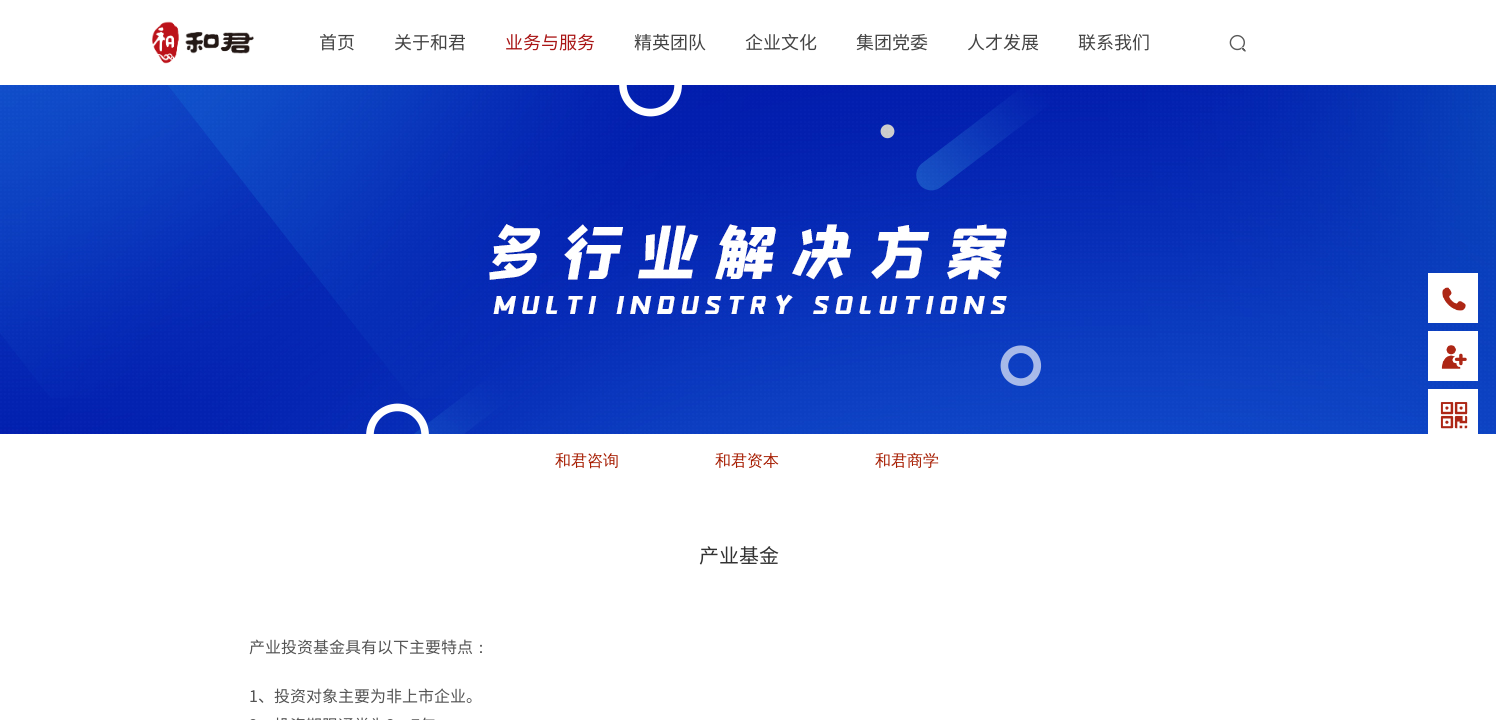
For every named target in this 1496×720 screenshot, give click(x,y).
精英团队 (670, 41)
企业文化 (781, 41)
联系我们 (1114, 41)
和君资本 (747, 460)
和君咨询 (587, 460)
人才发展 (1003, 41)
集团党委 (892, 41)
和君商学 (907, 460)
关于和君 (430, 41)
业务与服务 (550, 41)
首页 (337, 41)
